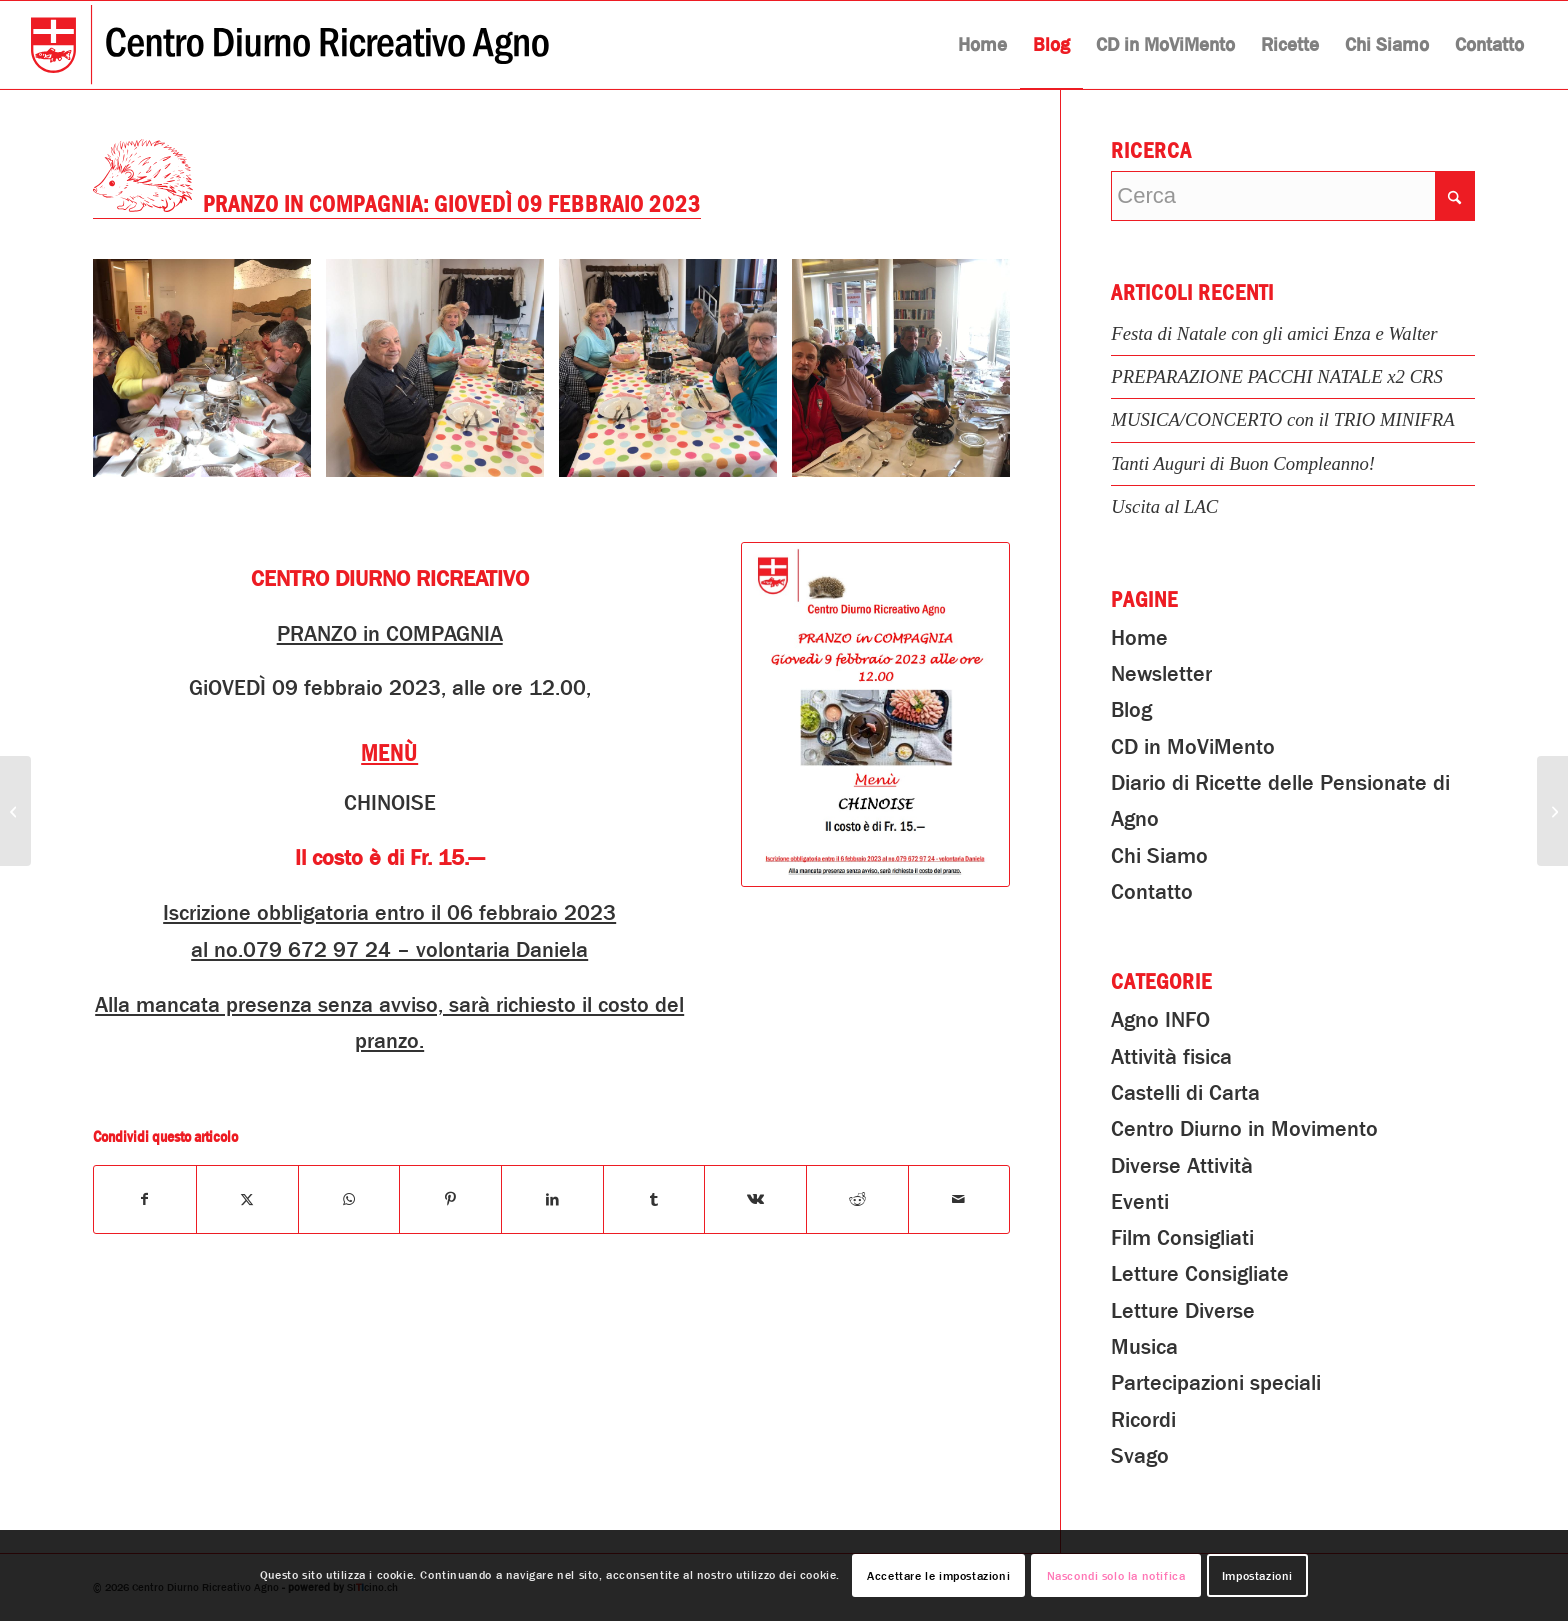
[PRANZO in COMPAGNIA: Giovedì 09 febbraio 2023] (875, 715)
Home (1139, 638)
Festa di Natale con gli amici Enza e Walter (1274, 333)
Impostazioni (1257, 1576)
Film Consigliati (1182, 1238)
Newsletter (1161, 674)
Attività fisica (1171, 1057)
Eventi (1140, 1202)
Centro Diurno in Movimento (1244, 1129)
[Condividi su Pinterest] (450, 1199)
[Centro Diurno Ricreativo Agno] (290, 45)
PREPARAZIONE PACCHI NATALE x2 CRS (1277, 376)
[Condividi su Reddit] (857, 1199)
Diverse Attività (1182, 1166)
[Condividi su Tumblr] (654, 1199)
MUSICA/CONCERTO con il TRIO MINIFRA (1282, 419)
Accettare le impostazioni (938, 1576)
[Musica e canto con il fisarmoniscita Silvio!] (1552, 811)
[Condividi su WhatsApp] (349, 1199)
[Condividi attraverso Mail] (959, 1199)
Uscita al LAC (1164, 506)
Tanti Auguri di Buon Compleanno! (1243, 463)
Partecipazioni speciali (1216, 1383)
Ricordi (1143, 1420)
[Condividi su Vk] (755, 1199)
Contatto (1152, 892)
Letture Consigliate (1200, 1274)
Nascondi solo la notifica (1116, 1576)
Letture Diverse (1183, 1311)
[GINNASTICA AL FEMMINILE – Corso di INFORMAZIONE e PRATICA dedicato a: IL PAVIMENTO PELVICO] (15, 811)
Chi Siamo (1159, 856)
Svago (1140, 1456)
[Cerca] (1293, 196)
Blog (1131, 710)
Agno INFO (1160, 1020)
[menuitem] (982, 45)
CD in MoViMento (1193, 747)
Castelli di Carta (1185, 1093)
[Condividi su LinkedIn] (552, 1199)
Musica (1144, 1347)
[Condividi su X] (247, 1199)
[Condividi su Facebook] (145, 1199)
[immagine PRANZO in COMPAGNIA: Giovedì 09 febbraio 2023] (209, 375)
